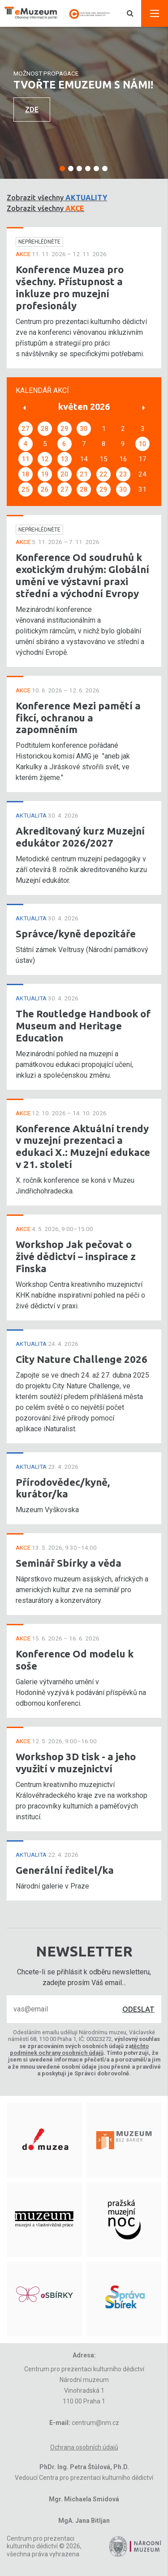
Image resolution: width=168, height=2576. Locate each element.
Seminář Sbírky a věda (68, 1562)
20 (64, 474)
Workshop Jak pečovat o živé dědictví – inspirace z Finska (76, 1256)
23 (123, 474)
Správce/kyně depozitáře (76, 933)
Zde (32, 109)
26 (45, 489)
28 (45, 429)
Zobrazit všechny (57, 198)
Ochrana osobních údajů (84, 2447)
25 (26, 489)
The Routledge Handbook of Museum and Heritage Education (83, 1025)
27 (26, 429)
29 (64, 429)
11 (26, 459)
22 (103, 474)
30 (84, 429)
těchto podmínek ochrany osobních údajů (79, 2049)
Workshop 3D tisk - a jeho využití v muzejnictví (76, 1762)
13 (64, 459)
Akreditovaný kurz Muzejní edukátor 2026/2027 (80, 836)
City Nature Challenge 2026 (81, 1359)
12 (45, 459)
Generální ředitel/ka (65, 1870)
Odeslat (138, 2009)
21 (84, 474)
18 (26, 474)
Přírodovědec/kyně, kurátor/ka (63, 1488)
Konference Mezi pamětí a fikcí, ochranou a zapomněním (78, 717)
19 (45, 474)
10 (142, 444)
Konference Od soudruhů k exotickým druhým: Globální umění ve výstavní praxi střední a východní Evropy (82, 575)
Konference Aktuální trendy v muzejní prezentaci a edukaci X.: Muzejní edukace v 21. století (83, 1146)
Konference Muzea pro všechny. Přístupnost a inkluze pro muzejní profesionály (70, 287)
